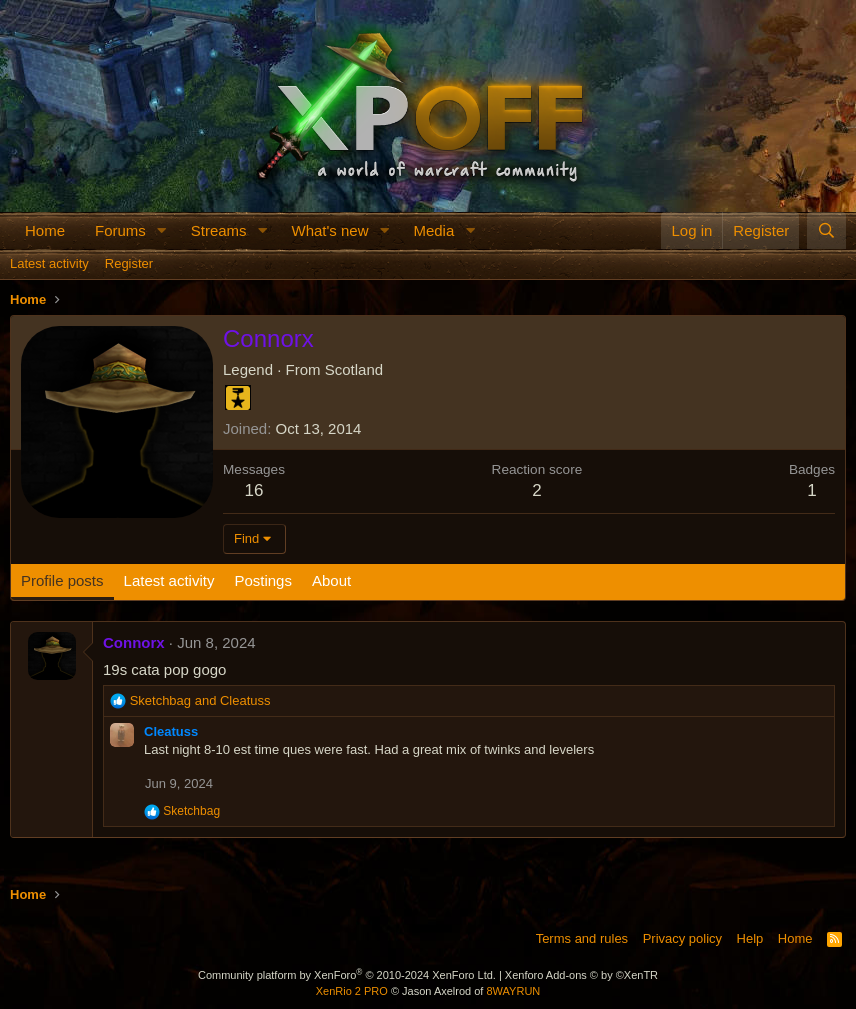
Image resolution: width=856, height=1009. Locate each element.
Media (433, 230)
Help (750, 938)
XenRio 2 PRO (352, 991)
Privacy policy (682, 938)
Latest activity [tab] (169, 580)
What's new (329, 230)
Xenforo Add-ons (581, 975)
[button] (162, 230)
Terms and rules (582, 938)
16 (254, 490)
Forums (120, 230)
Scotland (354, 369)
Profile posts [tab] (62, 580)
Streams (219, 230)
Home (45, 230)
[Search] (826, 230)
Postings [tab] (263, 580)
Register (129, 263)
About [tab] (331, 580)
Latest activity (49, 263)
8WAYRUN (513, 991)
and (200, 700)
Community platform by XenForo (347, 975)
